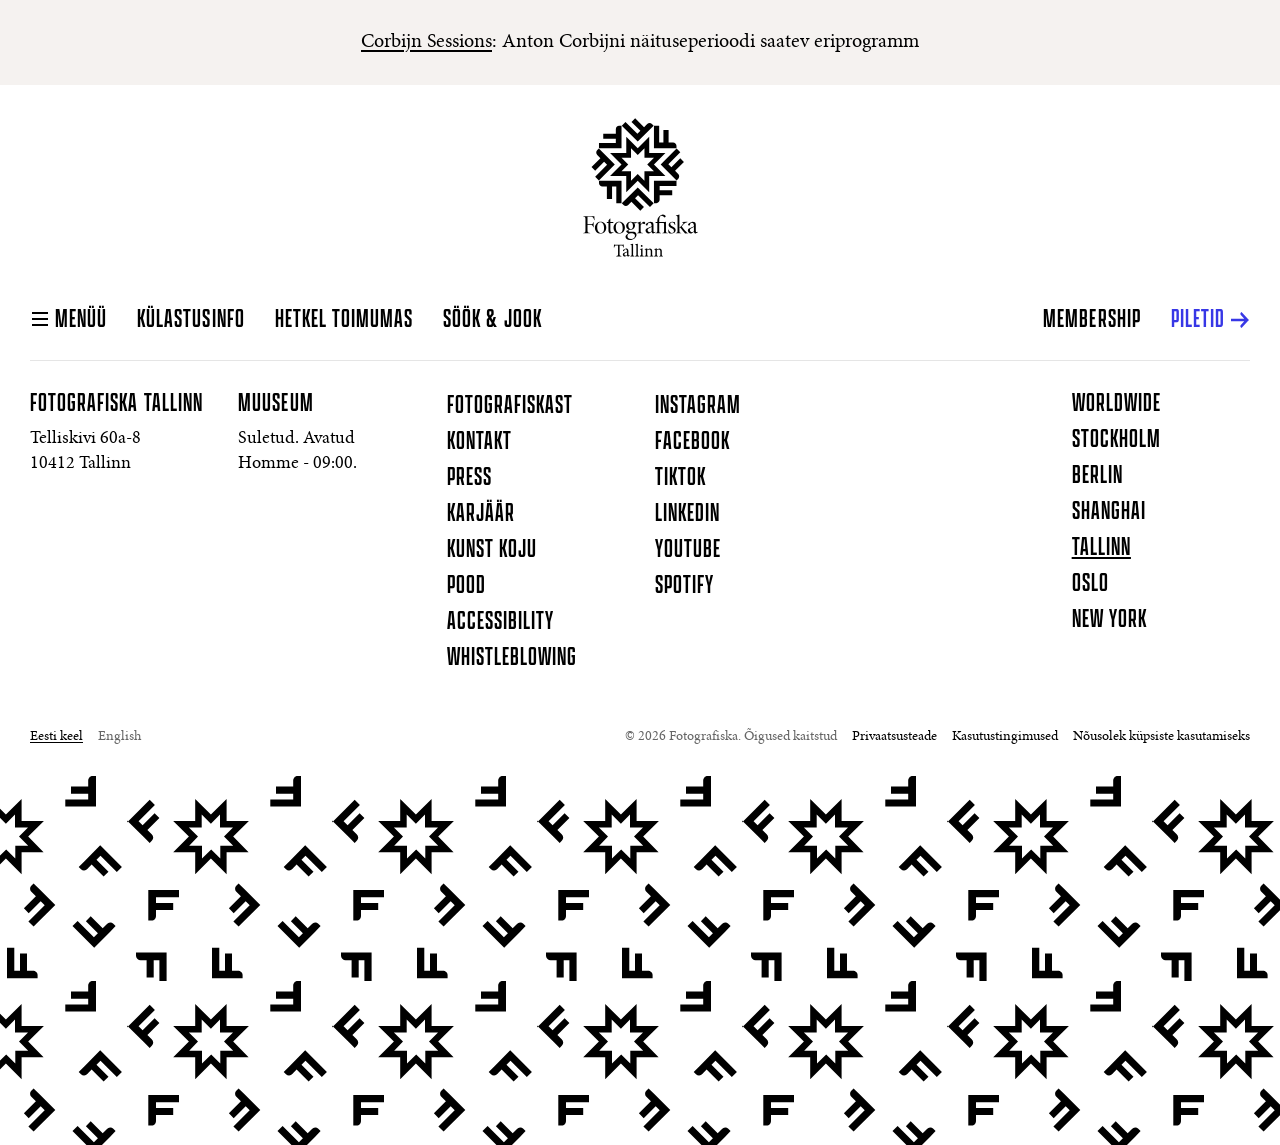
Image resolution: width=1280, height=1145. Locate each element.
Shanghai (1109, 512)
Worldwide (1116, 404)
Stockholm (1116, 440)
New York (1109, 620)
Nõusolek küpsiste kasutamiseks (1161, 737)
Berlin (1097, 476)
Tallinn (1101, 548)
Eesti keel (56, 737)
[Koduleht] (640, 187)
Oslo (1090, 584)
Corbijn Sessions (426, 42)
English (119, 737)
